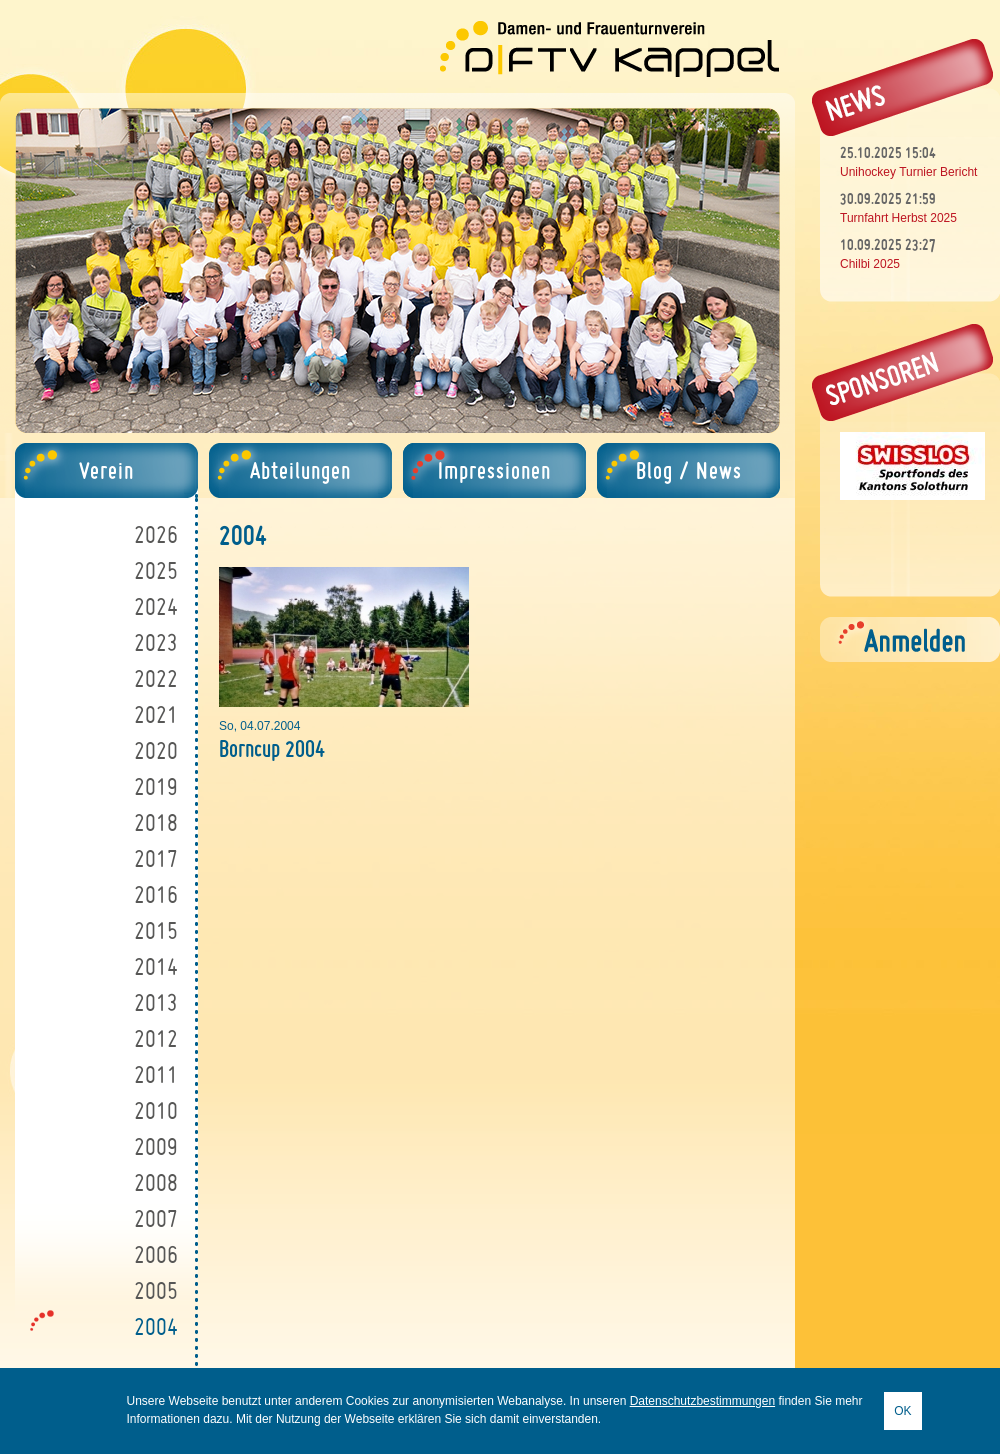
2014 (156, 966)
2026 (156, 534)
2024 (156, 606)
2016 (156, 894)
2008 (156, 1182)
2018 (156, 822)
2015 (156, 930)
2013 (156, 1002)
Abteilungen (300, 470)
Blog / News (689, 470)
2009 (156, 1146)
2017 (156, 858)
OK (902, 1411)
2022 (156, 678)
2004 (156, 1326)
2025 (156, 570)
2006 (156, 1254)
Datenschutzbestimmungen (702, 1401)
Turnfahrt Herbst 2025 (898, 218)
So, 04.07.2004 (259, 726)
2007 (156, 1218)
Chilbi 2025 (870, 264)
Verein (106, 470)
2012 (156, 1038)
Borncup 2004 (272, 748)
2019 (156, 786)
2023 (156, 642)
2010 (156, 1110)
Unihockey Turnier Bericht (908, 172)
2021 (156, 714)
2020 (156, 750)
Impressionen (494, 470)
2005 (156, 1290)
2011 (156, 1074)
